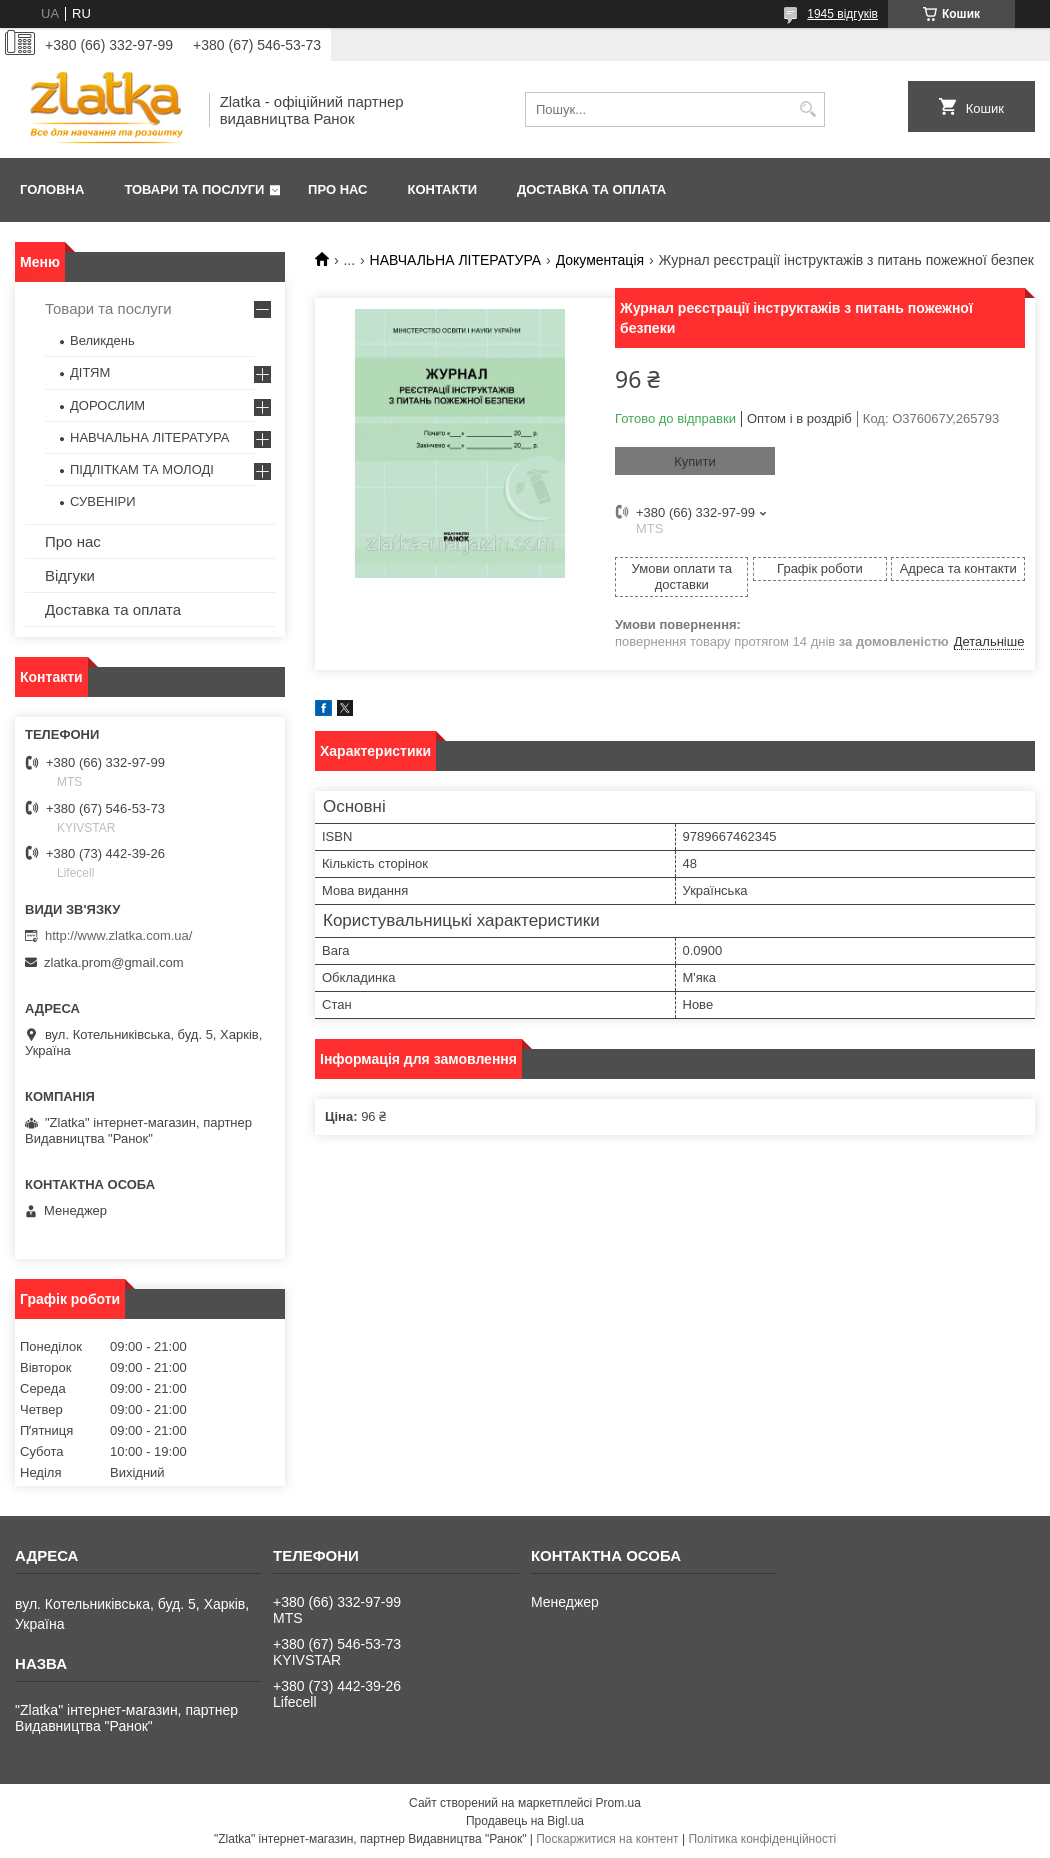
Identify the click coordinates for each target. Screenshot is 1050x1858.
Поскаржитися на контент (607, 1839)
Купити (695, 461)
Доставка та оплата (591, 189)
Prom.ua (618, 1803)
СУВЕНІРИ (103, 501)
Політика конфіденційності (762, 1839)
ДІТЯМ (90, 372)
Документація (600, 260)
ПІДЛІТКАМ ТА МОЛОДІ (142, 469)
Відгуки (70, 575)
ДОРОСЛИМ (107, 405)
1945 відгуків (842, 14)
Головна (52, 189)
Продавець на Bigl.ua (525, 1821)
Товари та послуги (194, 189)
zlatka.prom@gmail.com (114, 962)
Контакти (443, 189)
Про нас (337, 189)
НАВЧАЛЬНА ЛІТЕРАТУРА (456, 260)
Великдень (102, 340)
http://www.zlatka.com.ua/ (118, 935)
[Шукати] (807, 109)
